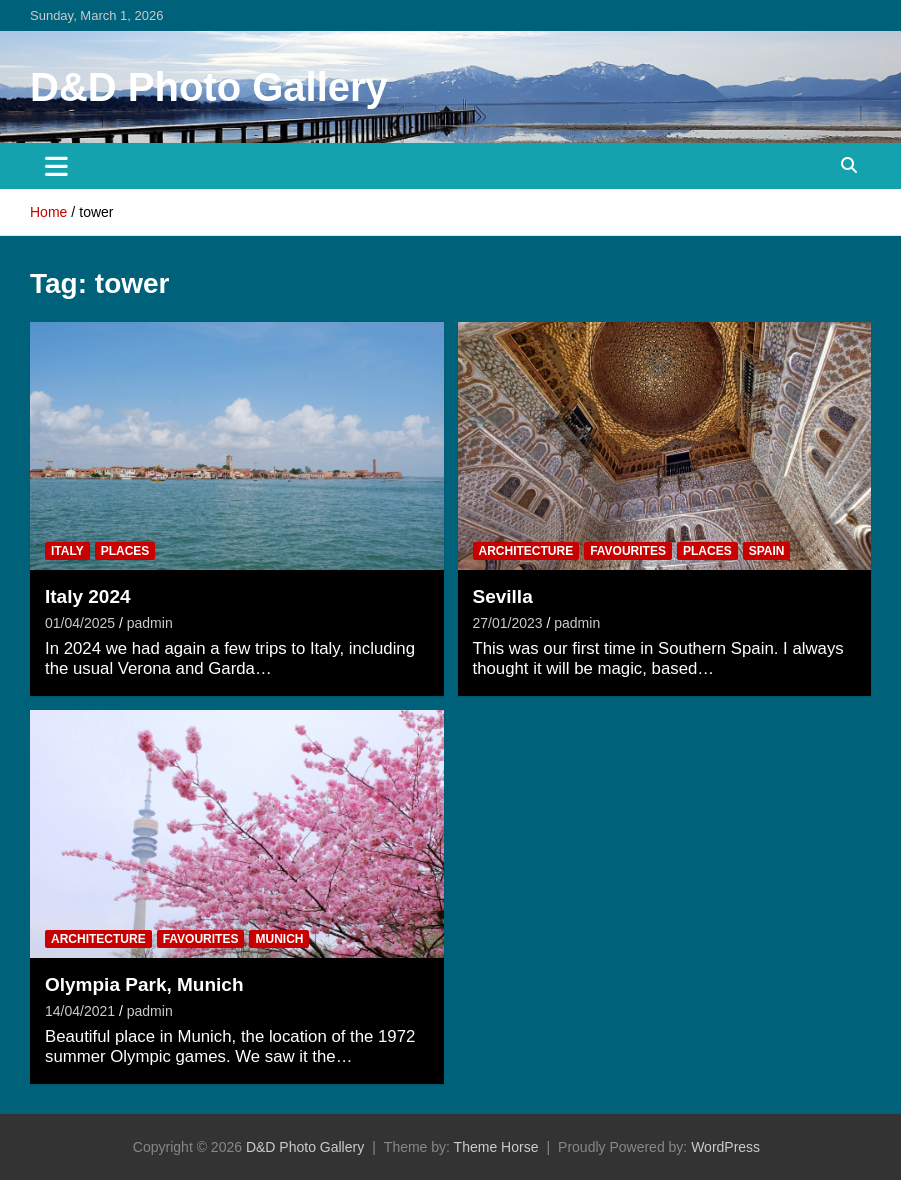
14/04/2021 (80, 1011)
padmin (150, 623)
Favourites (628, 551)
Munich (279, 939)
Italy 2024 (88, 596)
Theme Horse (496, 1147)
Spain (767, 551)
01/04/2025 (80, 623)
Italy (67, 551)
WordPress (725, 1147)
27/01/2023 (508, 623)
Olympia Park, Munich (144, 984)
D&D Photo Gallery (209, 87)
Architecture (526, 551)
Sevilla (503, 596)
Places (125, 551)
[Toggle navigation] (56, 166)
